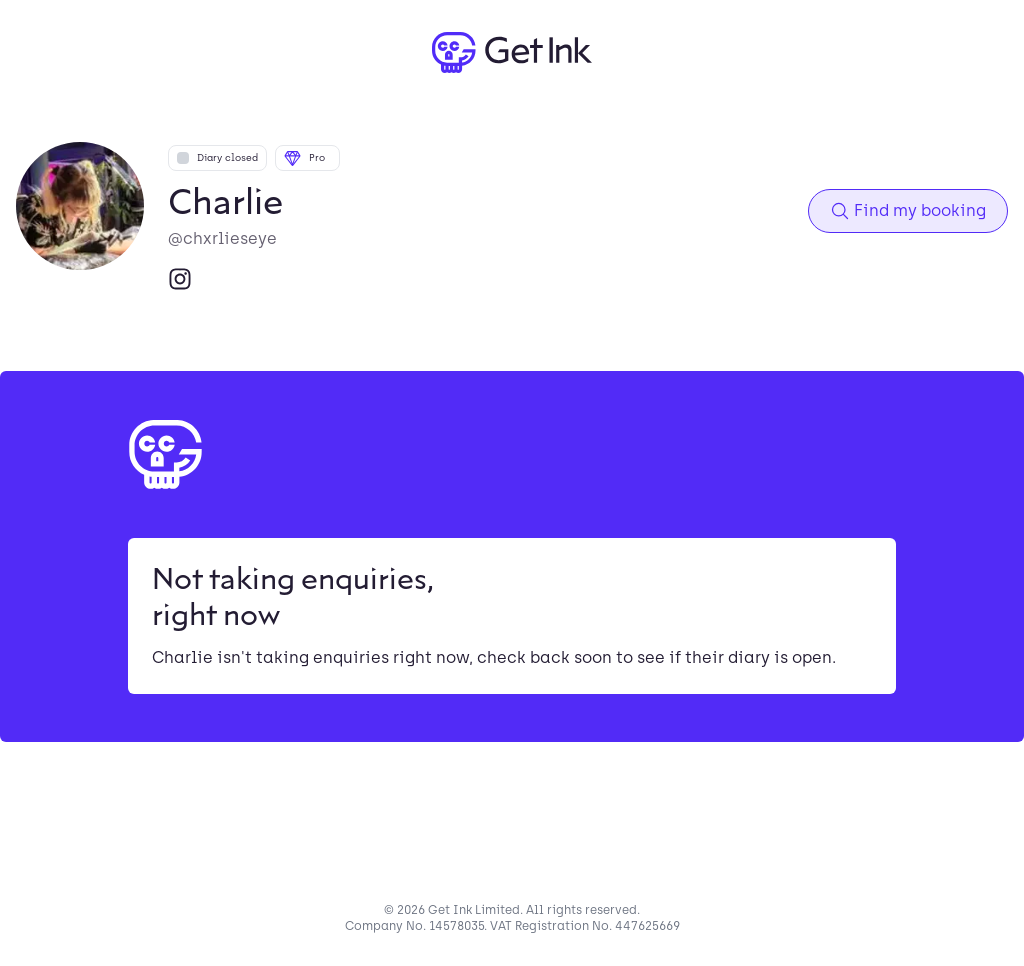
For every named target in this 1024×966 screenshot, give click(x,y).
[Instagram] (180, 279)
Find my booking (908, 211)
